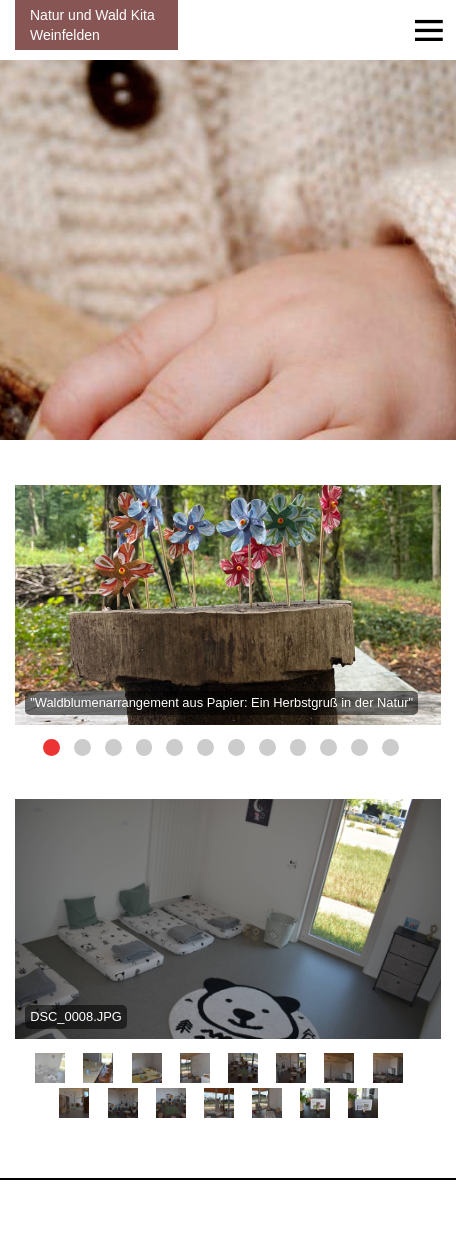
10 (328, 747)
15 (363, 1103)
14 (315, 1103)
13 (267, 1103)
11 (359, 747)
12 (390, 747)
